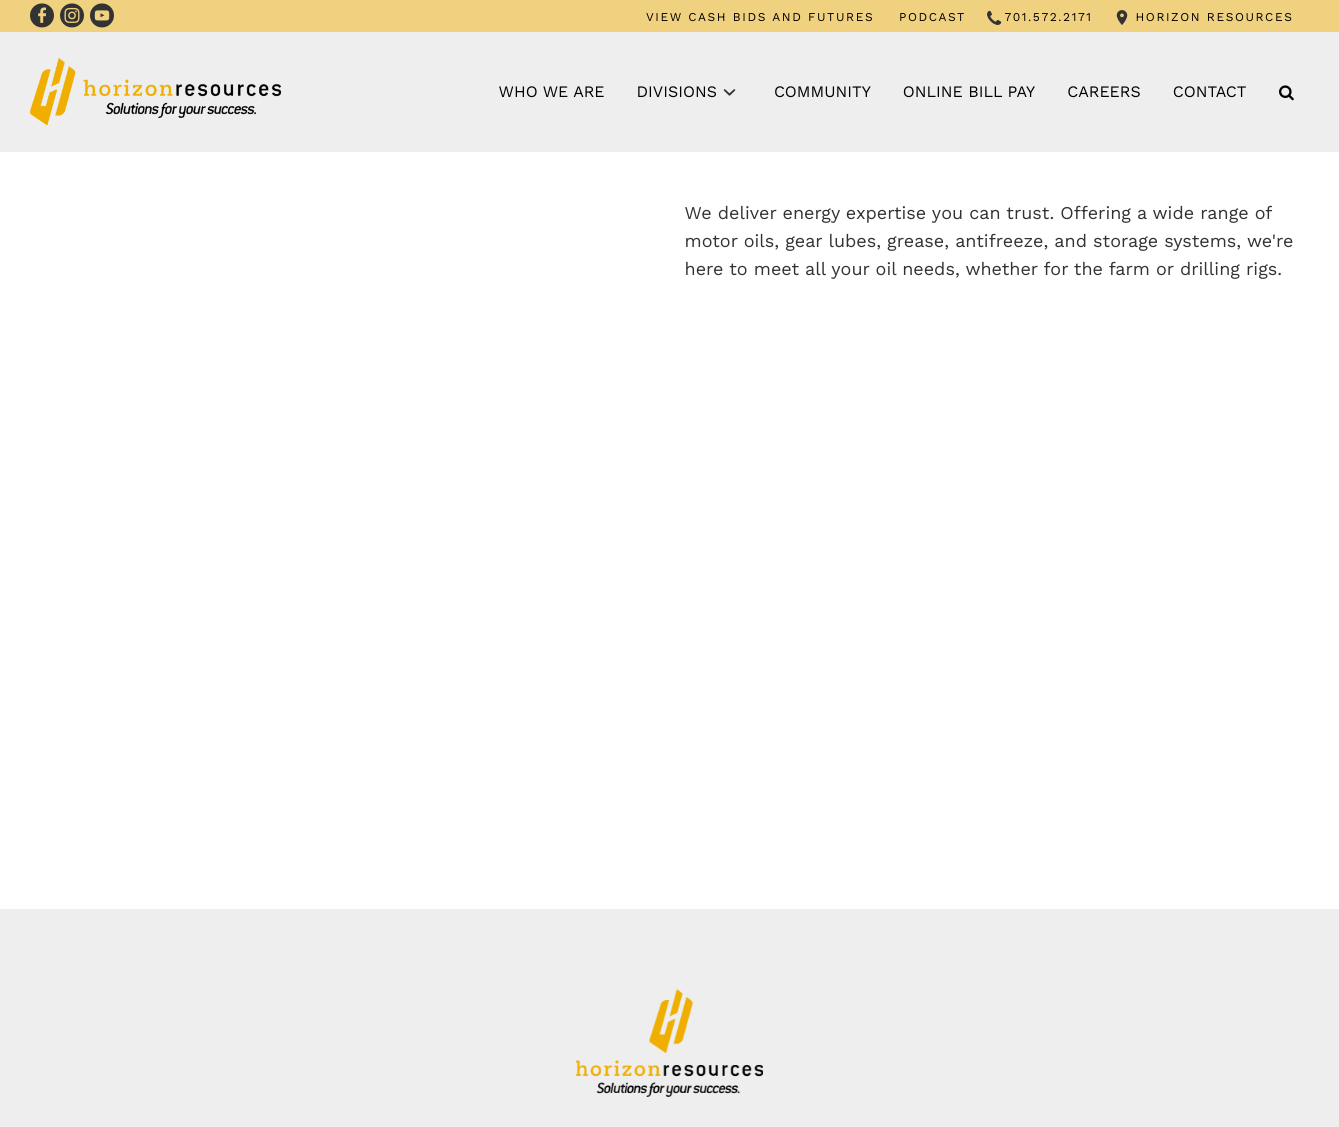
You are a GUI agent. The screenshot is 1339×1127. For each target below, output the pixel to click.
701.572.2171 (1049, 17)
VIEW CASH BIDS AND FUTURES (760, 17)
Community (822, 91)
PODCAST (932, 17)
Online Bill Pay (969, 91)
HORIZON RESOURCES (1214, 17)
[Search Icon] (1286, 92)
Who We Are (552, 91)
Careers (1104, 91)
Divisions (677, 91)
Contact (1210, 91)
